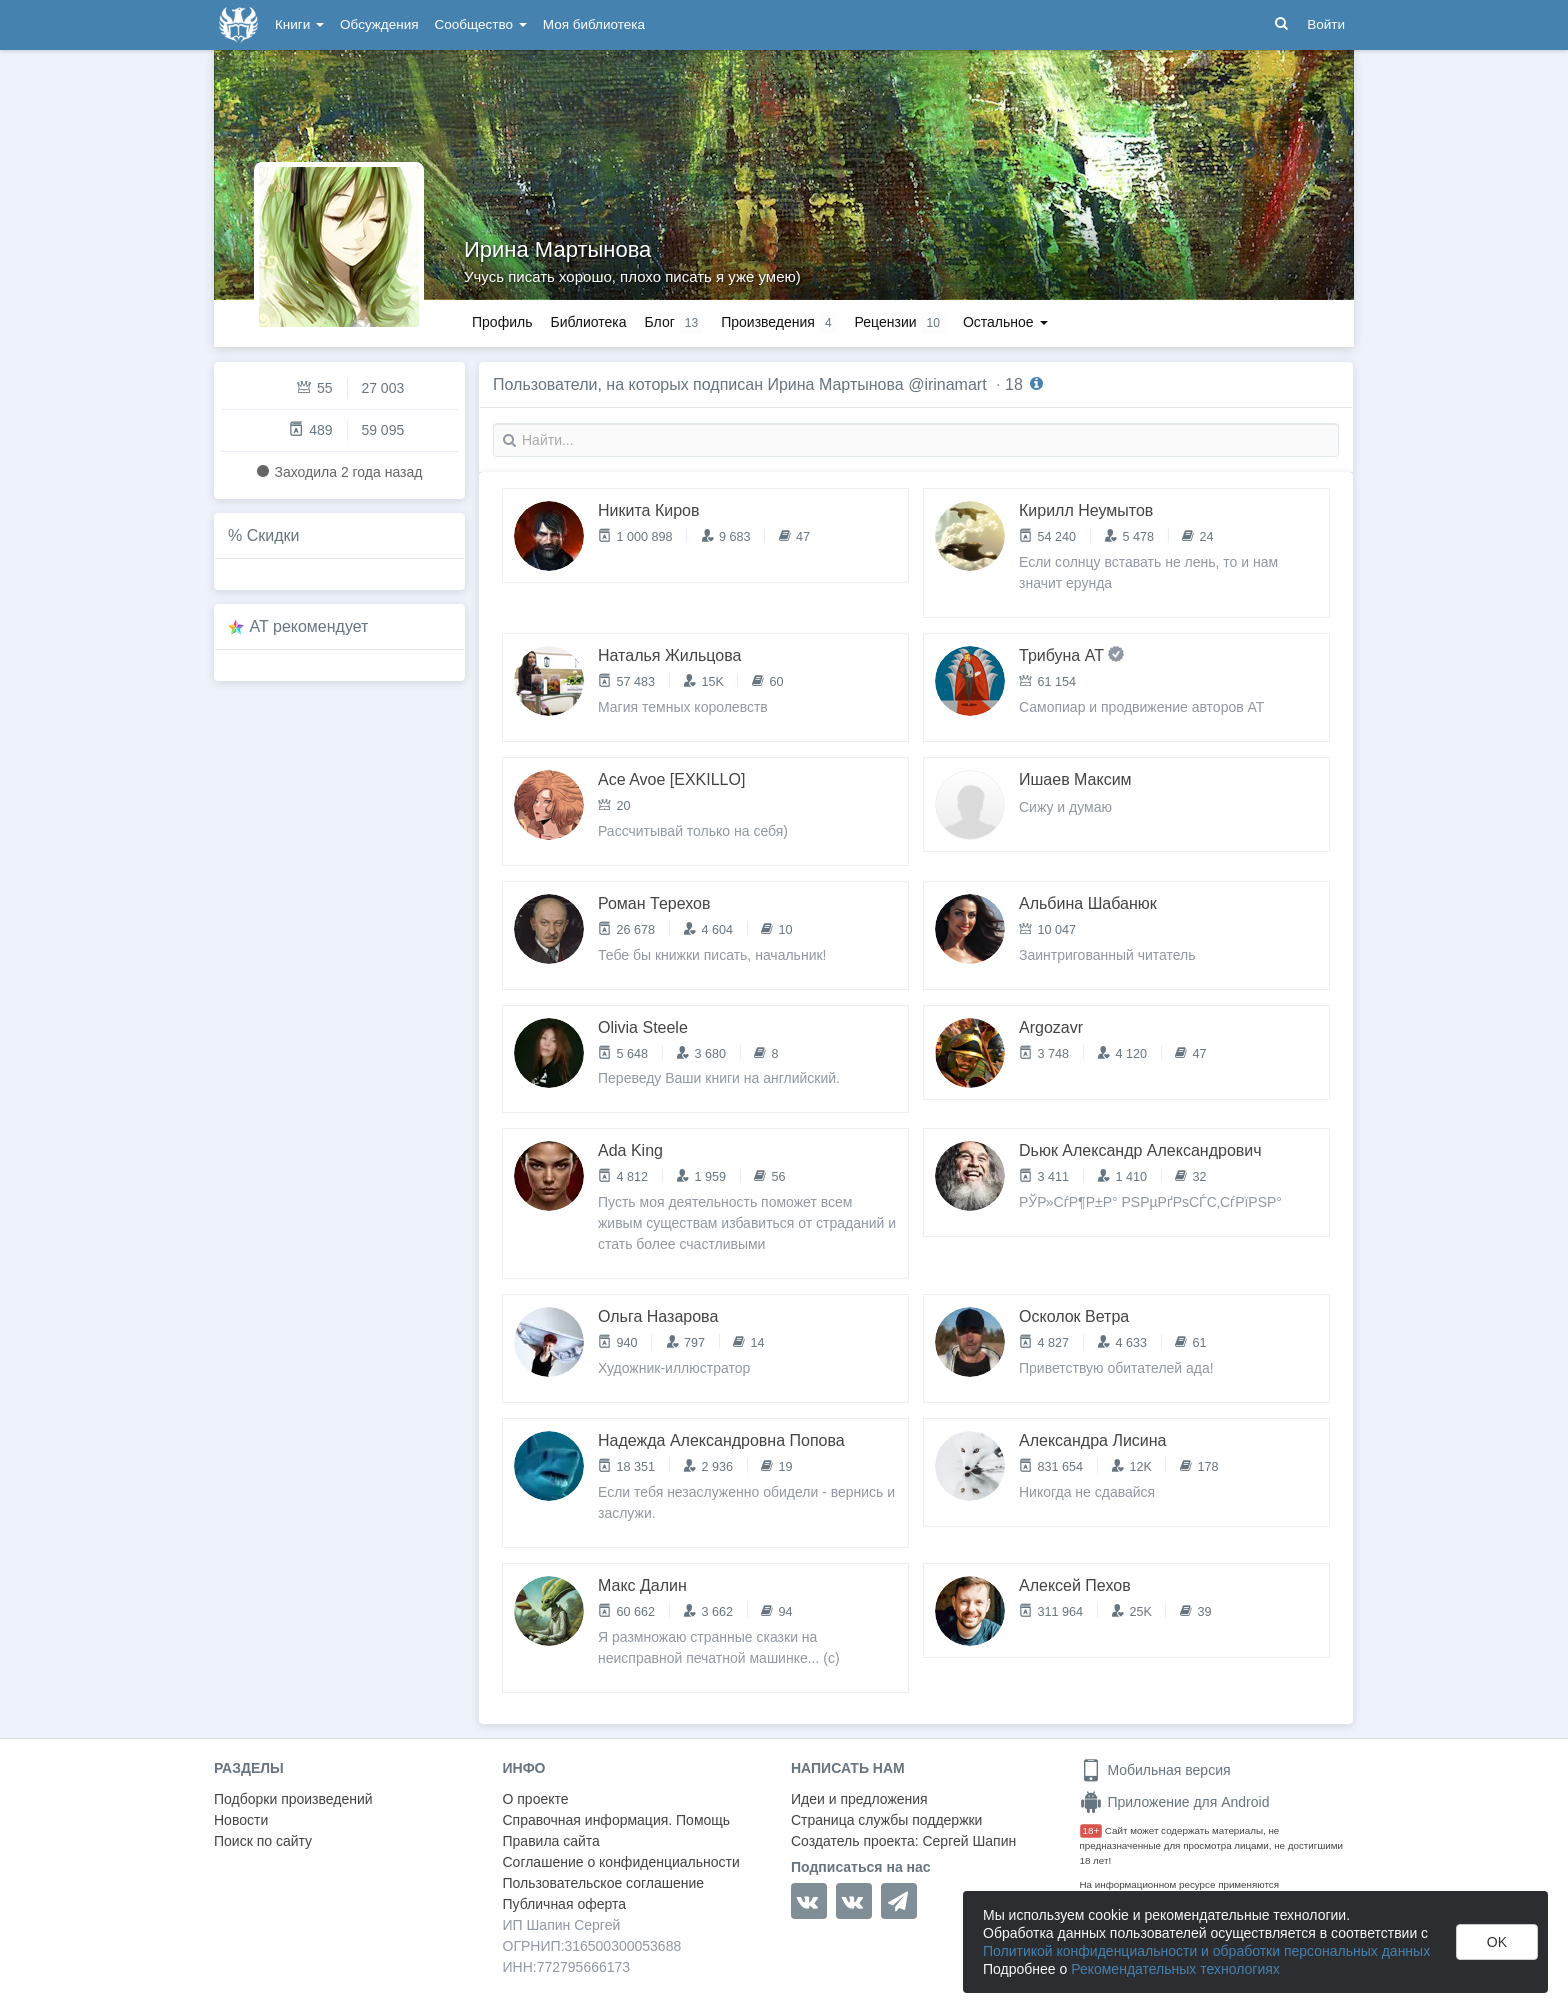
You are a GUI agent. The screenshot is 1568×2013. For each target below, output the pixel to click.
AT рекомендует (309, 626)
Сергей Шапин (969, 1841)
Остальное (1005, 322)
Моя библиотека (594, 24)
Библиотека (588, 322)
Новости (241, 1820)
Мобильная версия (1155, 1770)
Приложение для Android (1175, 1802)
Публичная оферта (565, 1904)
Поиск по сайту (263, 1841)
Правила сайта (551, 1841)
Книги (299, 24)
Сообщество (481, 24)
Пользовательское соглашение (604, 1883)
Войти (1326, 24)
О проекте (536, 1799)
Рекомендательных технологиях (1175, 1969)
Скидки (273, 535)
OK (1497, 1942)
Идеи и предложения (859, 1799)
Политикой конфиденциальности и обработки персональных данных (1206, 1951)
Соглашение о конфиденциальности (621, 1862)
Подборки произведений (293, 1799)
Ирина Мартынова (557, 249)
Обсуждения (379, 24)
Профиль (502, 322)
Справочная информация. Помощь (617, 1820)
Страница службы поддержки (886, 1820)
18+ (1091, 1830)
